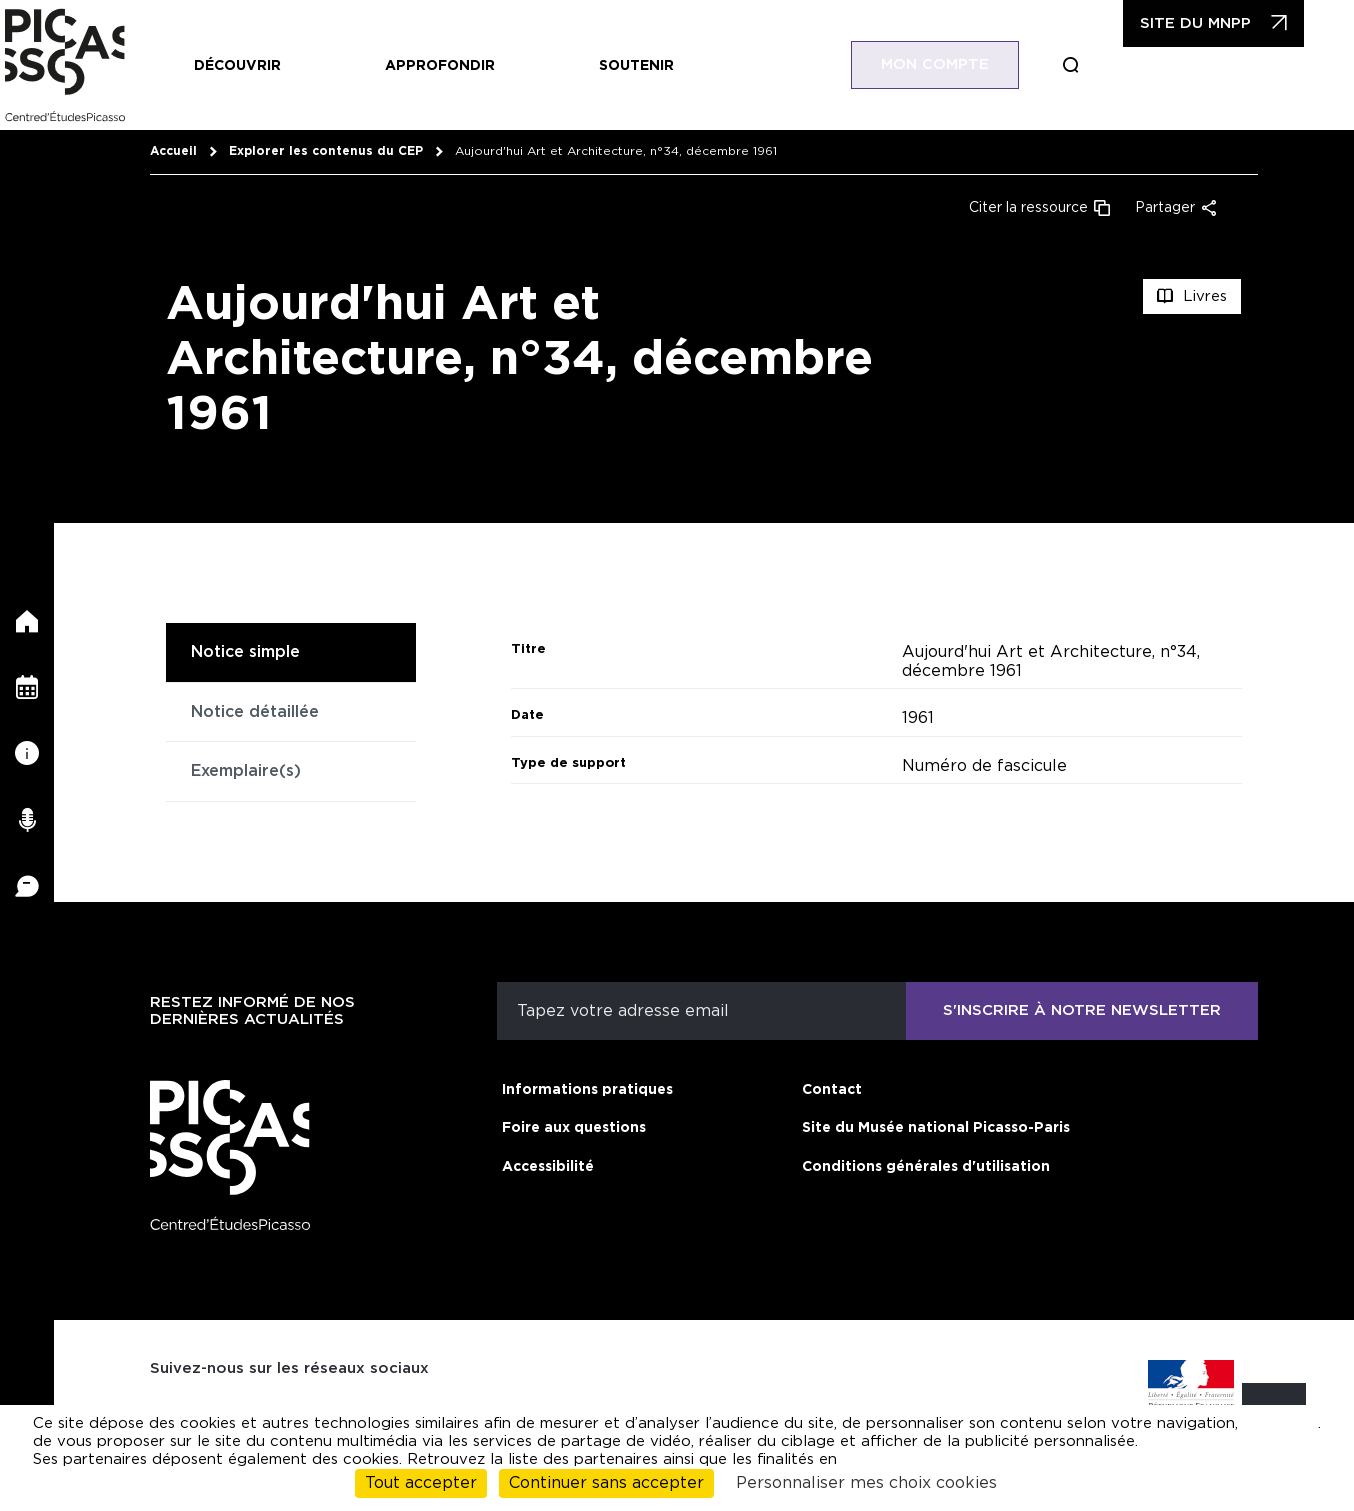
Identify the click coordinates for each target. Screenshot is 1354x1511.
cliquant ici (1278, 1423)
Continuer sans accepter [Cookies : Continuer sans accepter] (606, 1483)
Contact (832, 1090)
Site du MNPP (1225, 23)
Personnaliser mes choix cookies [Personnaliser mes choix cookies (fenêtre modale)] (866, 1483)
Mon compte (965, 64)
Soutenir (636, 66)
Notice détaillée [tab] (255, 712)
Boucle (1101, 65)
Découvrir (237, 66)
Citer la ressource (1028, 208)
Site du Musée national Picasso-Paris (936, 1128)
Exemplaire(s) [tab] (246, 771)
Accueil (173, 151)
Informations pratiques (587, 1090)
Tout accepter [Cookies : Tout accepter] (421, 1483)
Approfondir (440, 66)
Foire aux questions (574, 1128)
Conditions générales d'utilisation (926, 1167)
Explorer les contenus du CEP (326, 151)
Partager (1165, 208)
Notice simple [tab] (245, 652)
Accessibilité (548, 1167)
